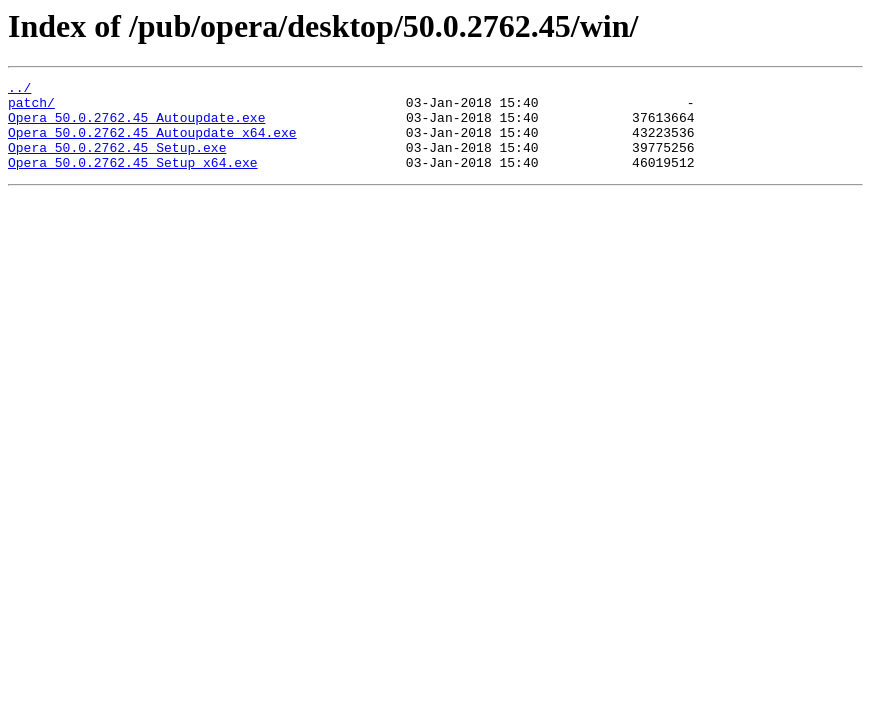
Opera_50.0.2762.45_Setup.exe (117, 162)
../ (19, 90)
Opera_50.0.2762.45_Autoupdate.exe (136, 126)
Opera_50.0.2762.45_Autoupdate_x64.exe (152, 144)
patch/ (31, 108)
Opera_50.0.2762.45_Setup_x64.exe (133, 180)
